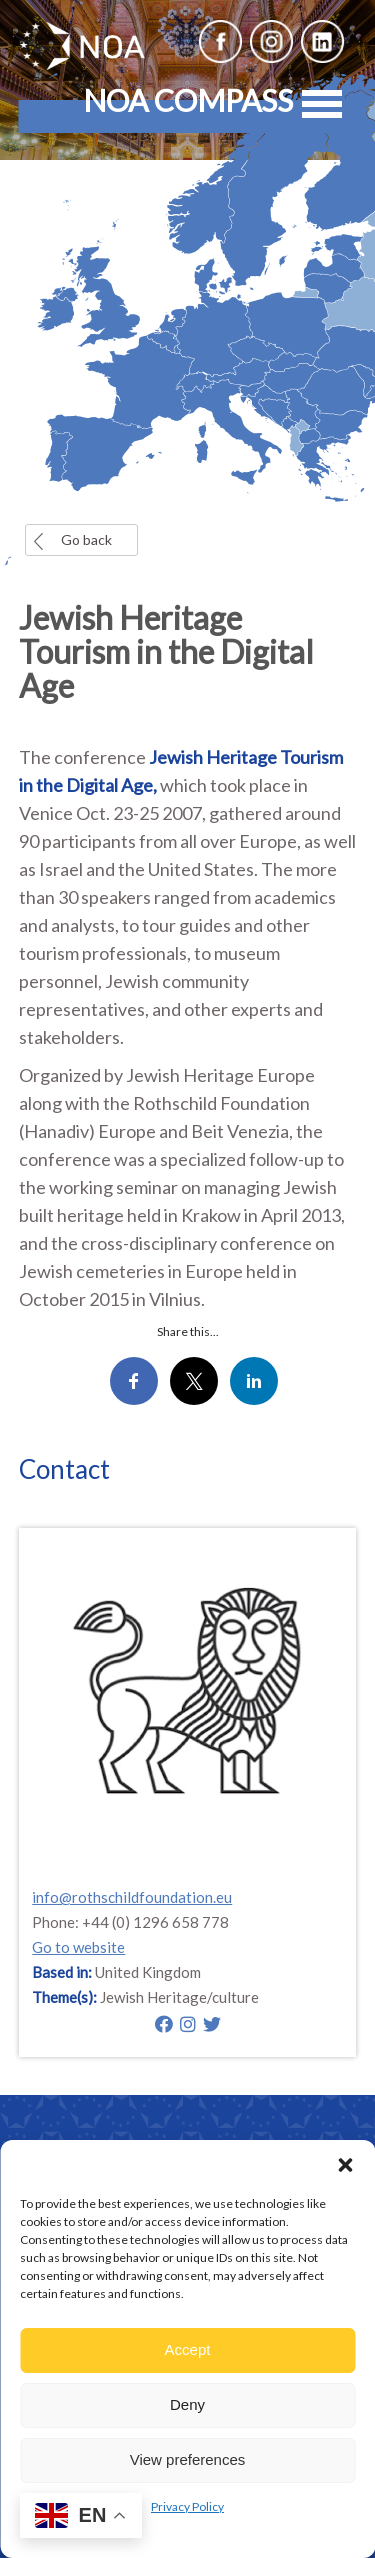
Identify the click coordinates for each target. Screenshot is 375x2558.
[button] (345, 2165)
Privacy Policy (187, 2506)
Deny (187, 2404)
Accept (188, 2349)
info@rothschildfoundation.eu (132, 1897)
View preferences (188, 2459)
